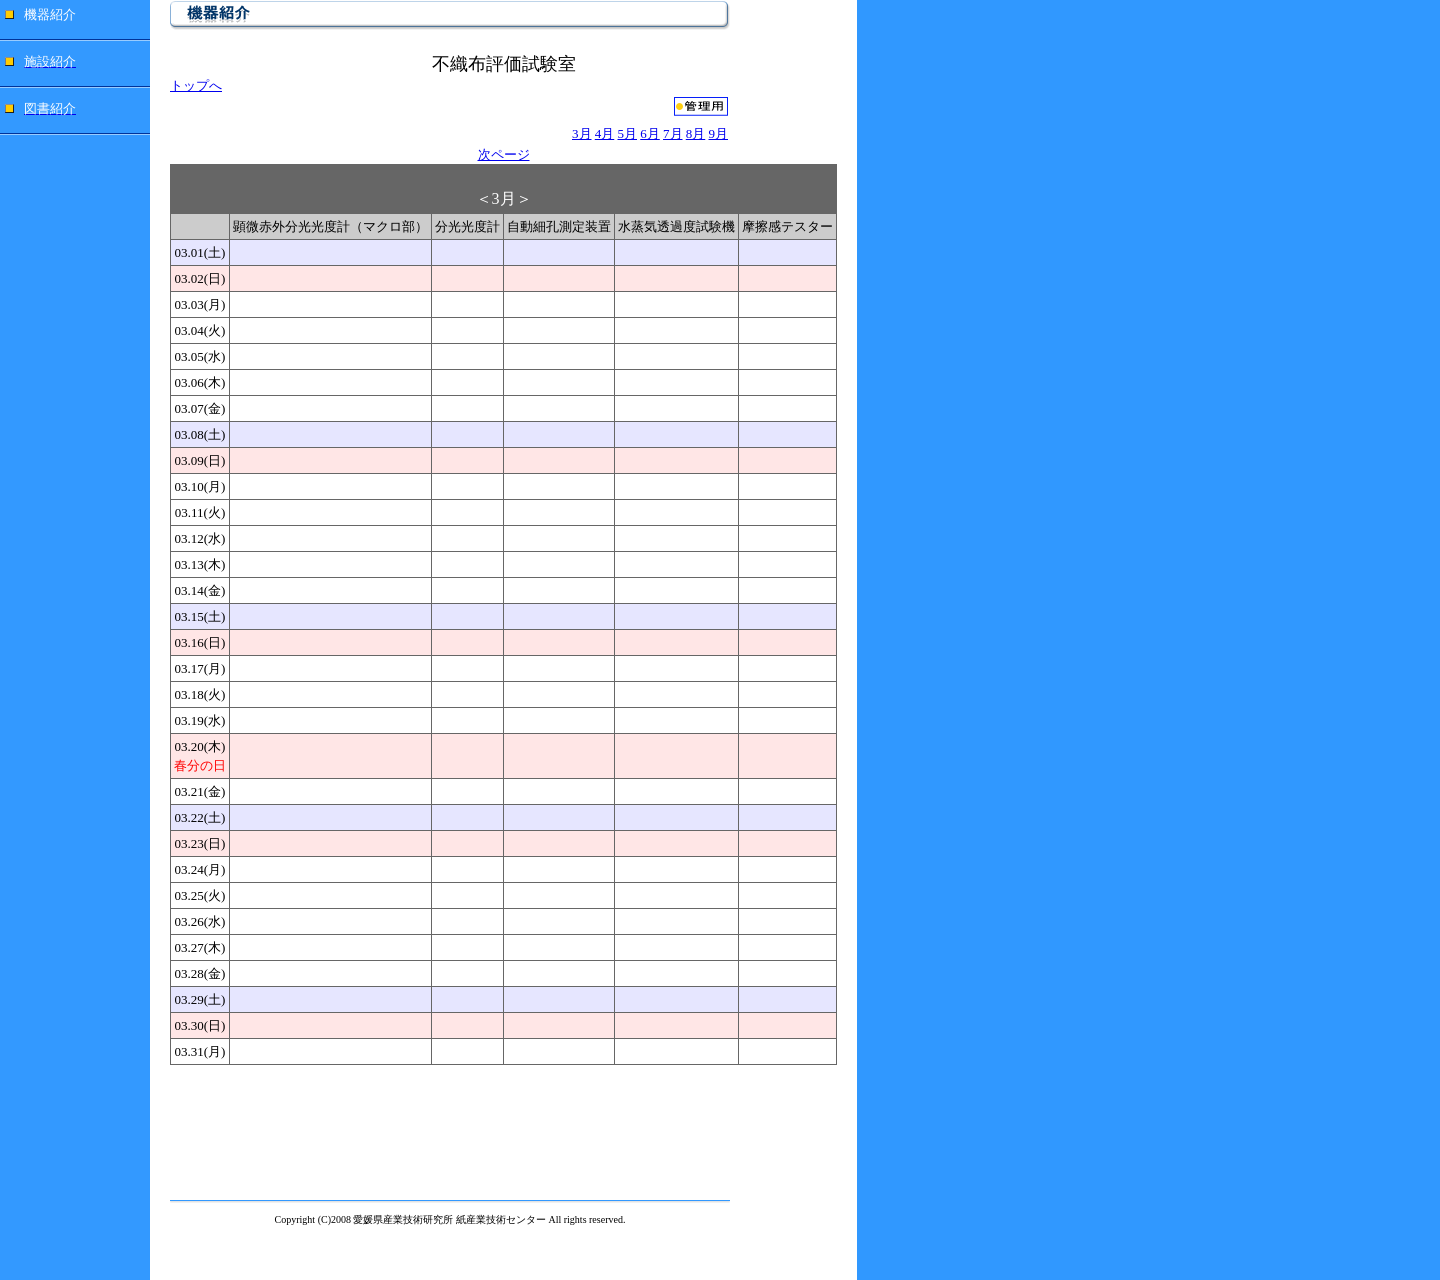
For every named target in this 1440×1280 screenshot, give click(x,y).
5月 (628, 133)
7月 (673, 133)
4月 (605, 133)
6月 (650, 133)
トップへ (196, 85)
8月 (696, 133)
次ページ (504, 154)
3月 (582, 133)
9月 (719, 133)
